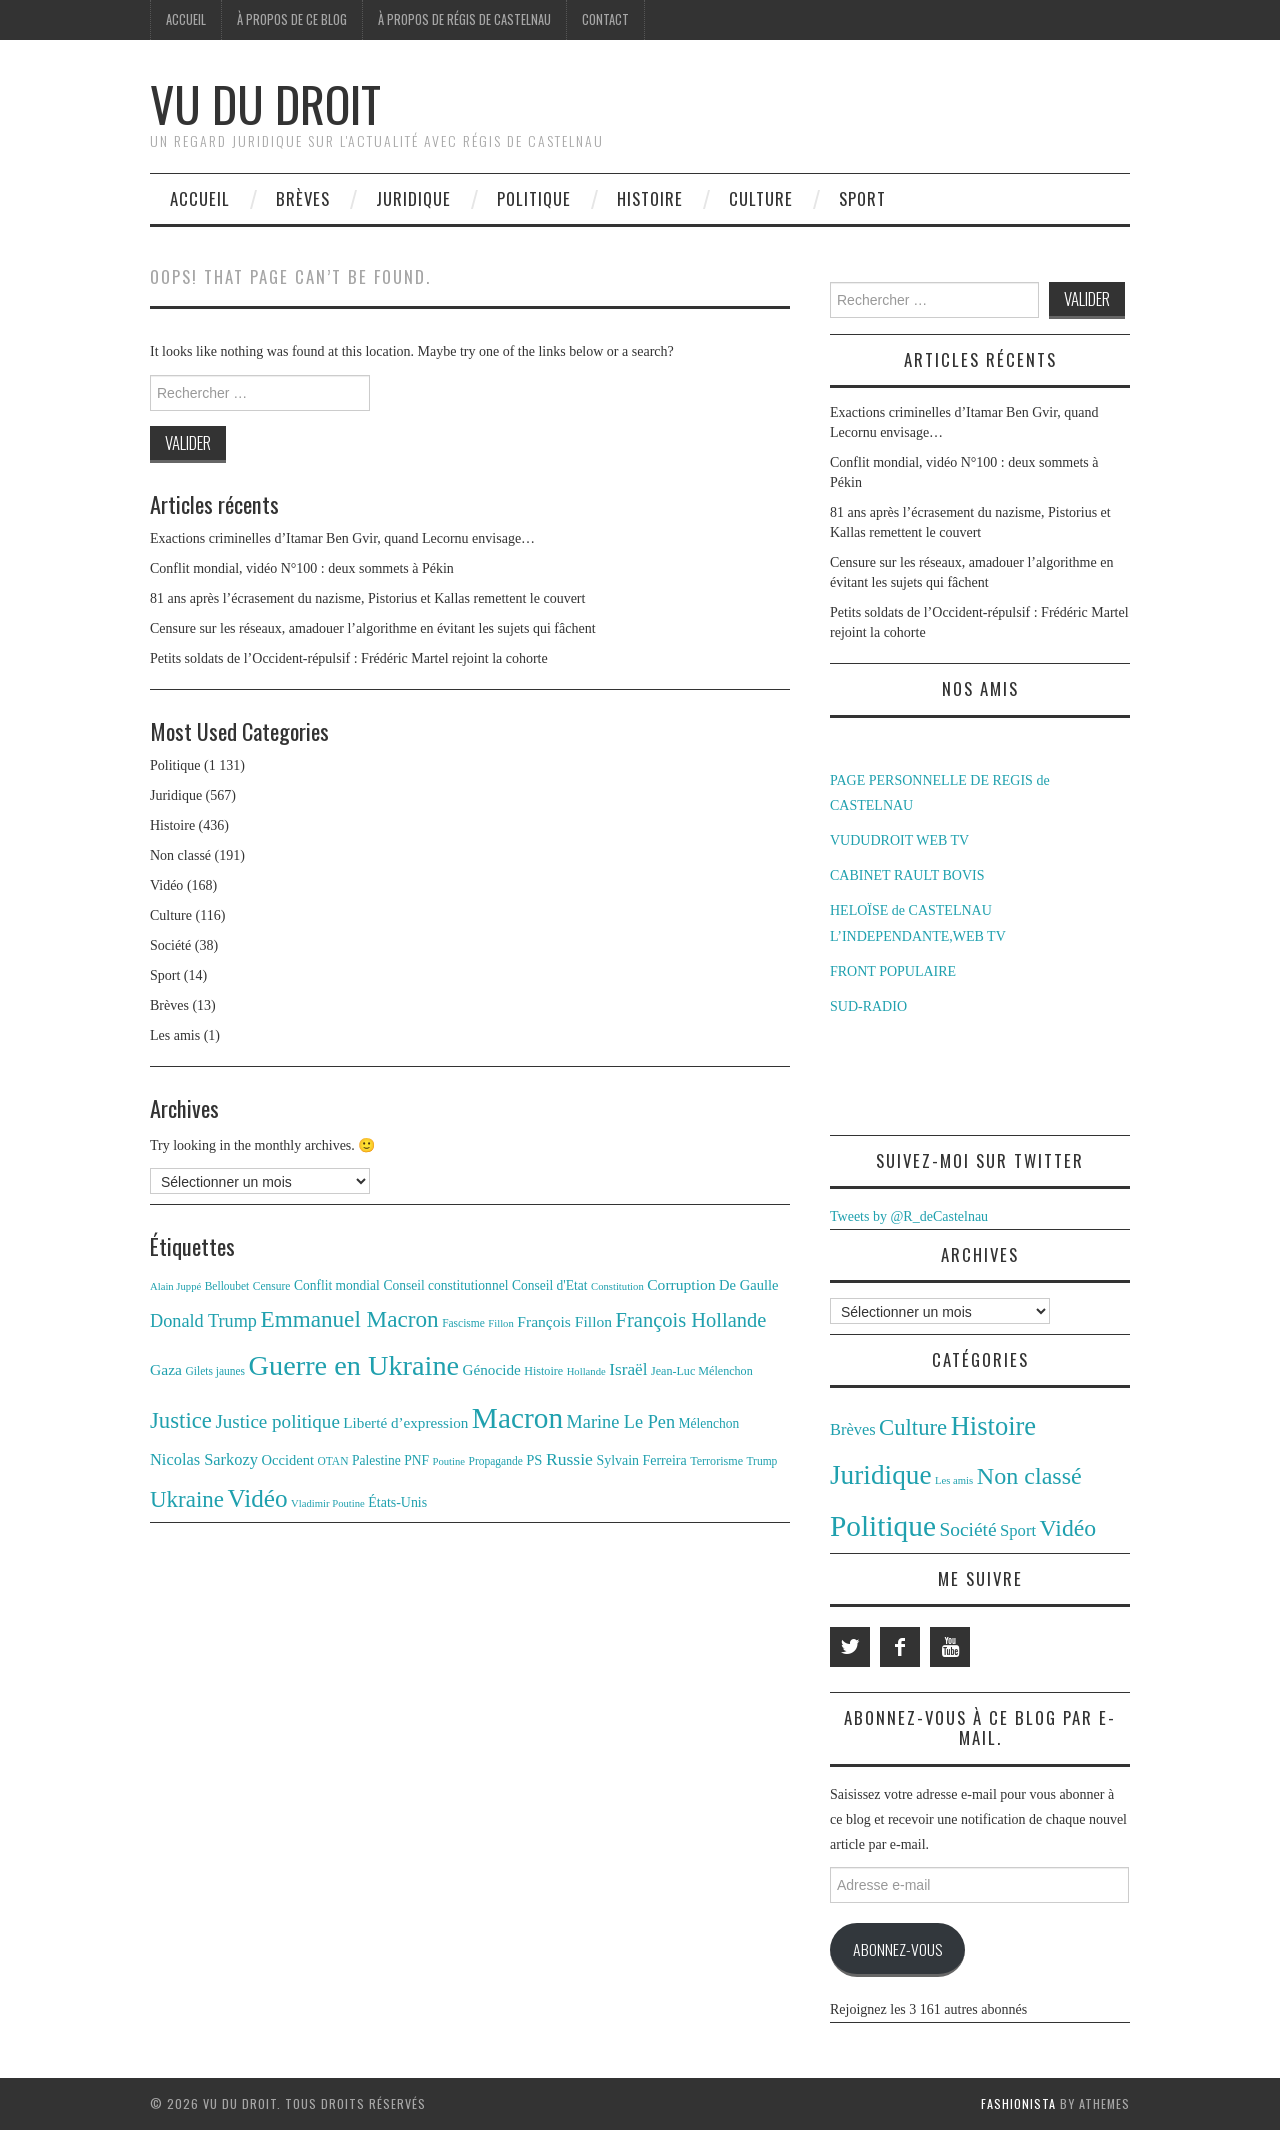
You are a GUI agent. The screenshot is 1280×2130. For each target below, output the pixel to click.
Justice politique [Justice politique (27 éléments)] (277, 1421)
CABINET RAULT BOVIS (907, 875)
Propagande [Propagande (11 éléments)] (496, 1461)
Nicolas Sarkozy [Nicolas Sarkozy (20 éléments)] (204, 1459)
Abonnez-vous (897, 1949)
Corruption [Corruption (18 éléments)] (681, 1284)
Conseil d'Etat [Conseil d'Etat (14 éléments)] (550, 1285)
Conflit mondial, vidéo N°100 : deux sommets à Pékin (302, 568)
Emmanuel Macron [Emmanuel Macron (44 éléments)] (350, 1319)
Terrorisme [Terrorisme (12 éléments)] (716, 1461)
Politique (534, 198)
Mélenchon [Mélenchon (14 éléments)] (709, 1423)
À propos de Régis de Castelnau (464, 19)
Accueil (186, 19)
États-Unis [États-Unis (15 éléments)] (397, 1502)
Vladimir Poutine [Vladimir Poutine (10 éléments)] (328, 1503)
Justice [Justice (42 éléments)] (181, 1420)
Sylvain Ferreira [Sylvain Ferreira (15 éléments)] (641, 1460)
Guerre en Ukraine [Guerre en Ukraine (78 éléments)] (354, 1365)
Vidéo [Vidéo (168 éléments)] (1068, 1528)
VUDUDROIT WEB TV (899, 840)
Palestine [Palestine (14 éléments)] (376, 1460)
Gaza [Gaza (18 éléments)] (166, 1369)
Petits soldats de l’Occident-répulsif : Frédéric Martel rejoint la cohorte (349, 658)
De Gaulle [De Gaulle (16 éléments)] (748, 1285)
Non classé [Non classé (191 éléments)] (1029, 1476)
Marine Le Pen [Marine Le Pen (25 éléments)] (621, 1422)
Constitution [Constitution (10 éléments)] (617, 1286)
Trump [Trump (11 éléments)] (762, 1461)
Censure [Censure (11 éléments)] (272, 1286)
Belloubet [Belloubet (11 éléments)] (227, 1286)
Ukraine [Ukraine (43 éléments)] (187, 1499)
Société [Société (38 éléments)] (967, 1529)
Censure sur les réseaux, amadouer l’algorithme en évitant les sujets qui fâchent (373, 628)
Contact (605, 19)
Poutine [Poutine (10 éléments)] (449, 1461)
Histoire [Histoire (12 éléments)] (543, 1371)
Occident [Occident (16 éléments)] (287, 1460)
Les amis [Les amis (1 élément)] (954, 1480)
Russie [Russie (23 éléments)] (569, 1459)
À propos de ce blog (292, 19)
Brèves (303, 198)
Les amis (175, 1035)
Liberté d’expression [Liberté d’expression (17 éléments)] (405, 1422)
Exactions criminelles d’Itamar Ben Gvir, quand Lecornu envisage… (342, 538)
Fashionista (1018, 2103)
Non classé (180, 855)
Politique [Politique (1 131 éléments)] (883, 1526)
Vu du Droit (265, 103)
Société (170, 945)
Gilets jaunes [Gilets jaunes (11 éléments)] (216, 1371)
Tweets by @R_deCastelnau (909, 1216)
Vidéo (166, 885)
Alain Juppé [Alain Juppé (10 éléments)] (175, 1286)
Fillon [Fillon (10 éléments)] (500, 1323)
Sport (862, 198)
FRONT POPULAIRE (893, 971)
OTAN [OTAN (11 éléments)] (333, 1461)
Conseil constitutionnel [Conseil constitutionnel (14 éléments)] (445, 1285)
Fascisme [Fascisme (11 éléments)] (463, 1323)
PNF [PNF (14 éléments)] (416, 1460)
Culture (761, 198)
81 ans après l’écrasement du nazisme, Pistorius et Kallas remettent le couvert (367, 598)
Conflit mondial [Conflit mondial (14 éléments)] (337, 1285)
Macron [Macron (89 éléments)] (517, 1418)
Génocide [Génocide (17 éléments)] (492, 1369)
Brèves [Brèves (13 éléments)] (853, 1429)
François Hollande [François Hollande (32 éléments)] (691, 1320)
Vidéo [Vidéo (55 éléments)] (257, 1498)
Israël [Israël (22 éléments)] (628, 1369)
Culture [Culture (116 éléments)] (913, 1427)
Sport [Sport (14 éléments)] (1018, 1530)
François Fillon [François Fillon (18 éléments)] (564, 1321)
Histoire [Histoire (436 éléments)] (994, 1426)
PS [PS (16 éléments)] (534, 1460)
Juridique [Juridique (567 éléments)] (881, 1475)
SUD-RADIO (868, 1006)
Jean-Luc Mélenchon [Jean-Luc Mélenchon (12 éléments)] (702, 1371)
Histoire (650, 198)
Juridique (413, 198)
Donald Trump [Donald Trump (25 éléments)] (203, 1321)
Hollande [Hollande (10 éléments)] (586, 1371)
